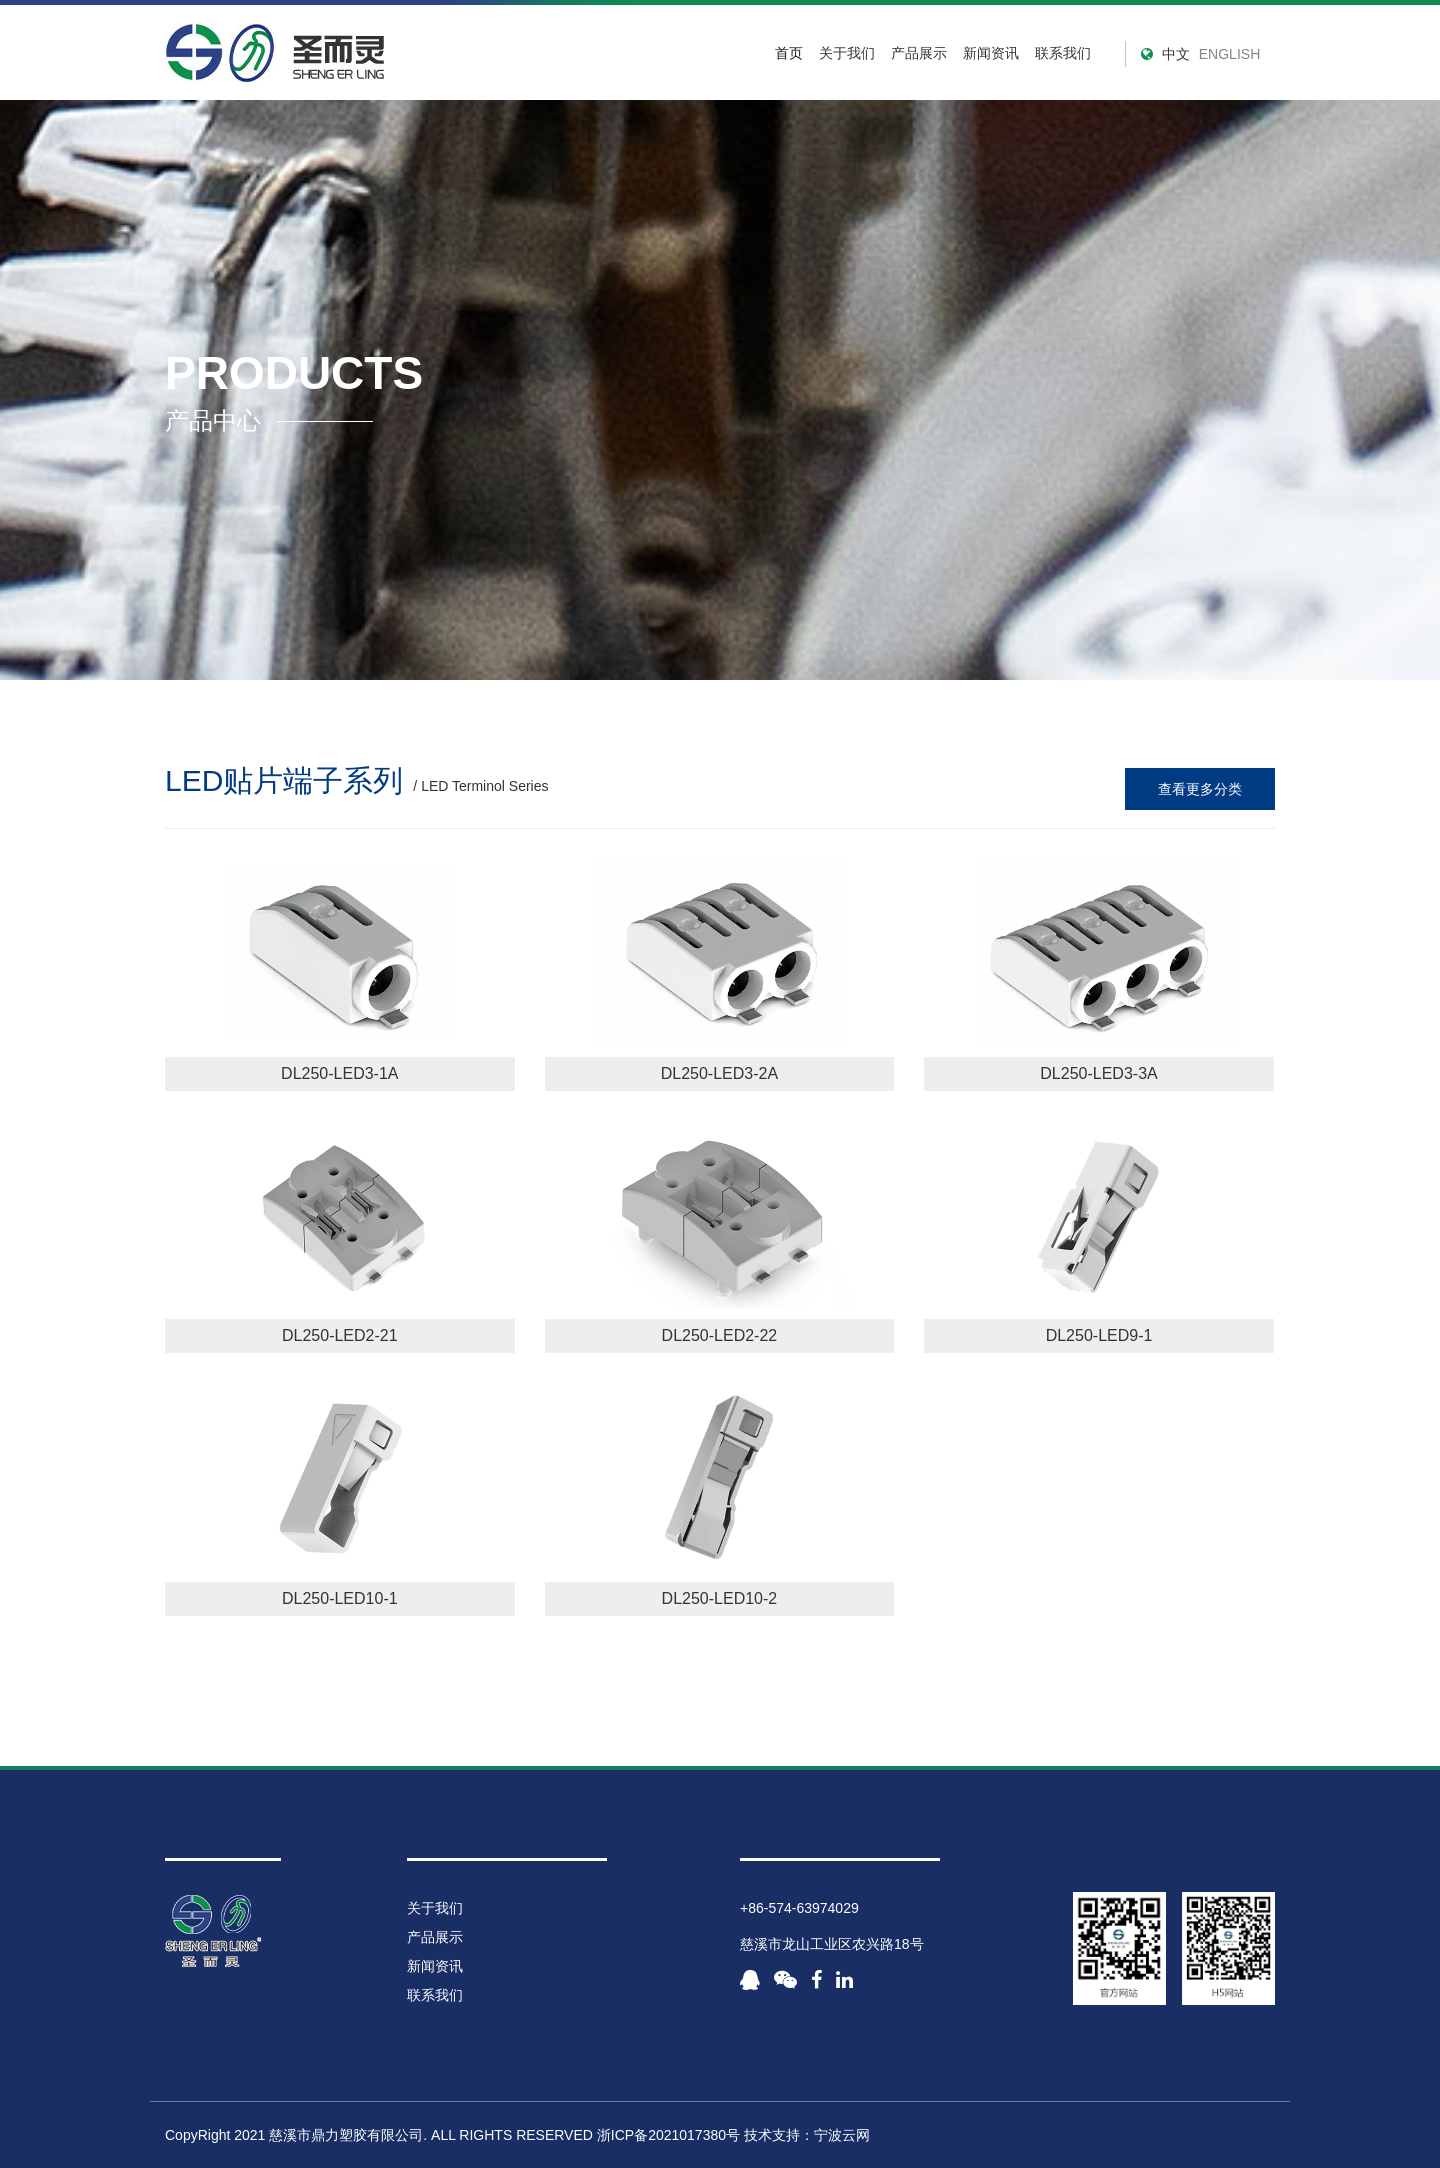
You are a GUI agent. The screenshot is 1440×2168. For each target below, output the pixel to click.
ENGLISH (1229, 54)
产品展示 (435, 1937)
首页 (789, 53)
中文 (1176, 54)
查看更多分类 (1200, 789)
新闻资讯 (991, 53)
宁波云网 (842, 2135)
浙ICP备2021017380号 (668, 2135)
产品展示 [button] (919, 53)
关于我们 (847, 53)
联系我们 (1063, 53)
